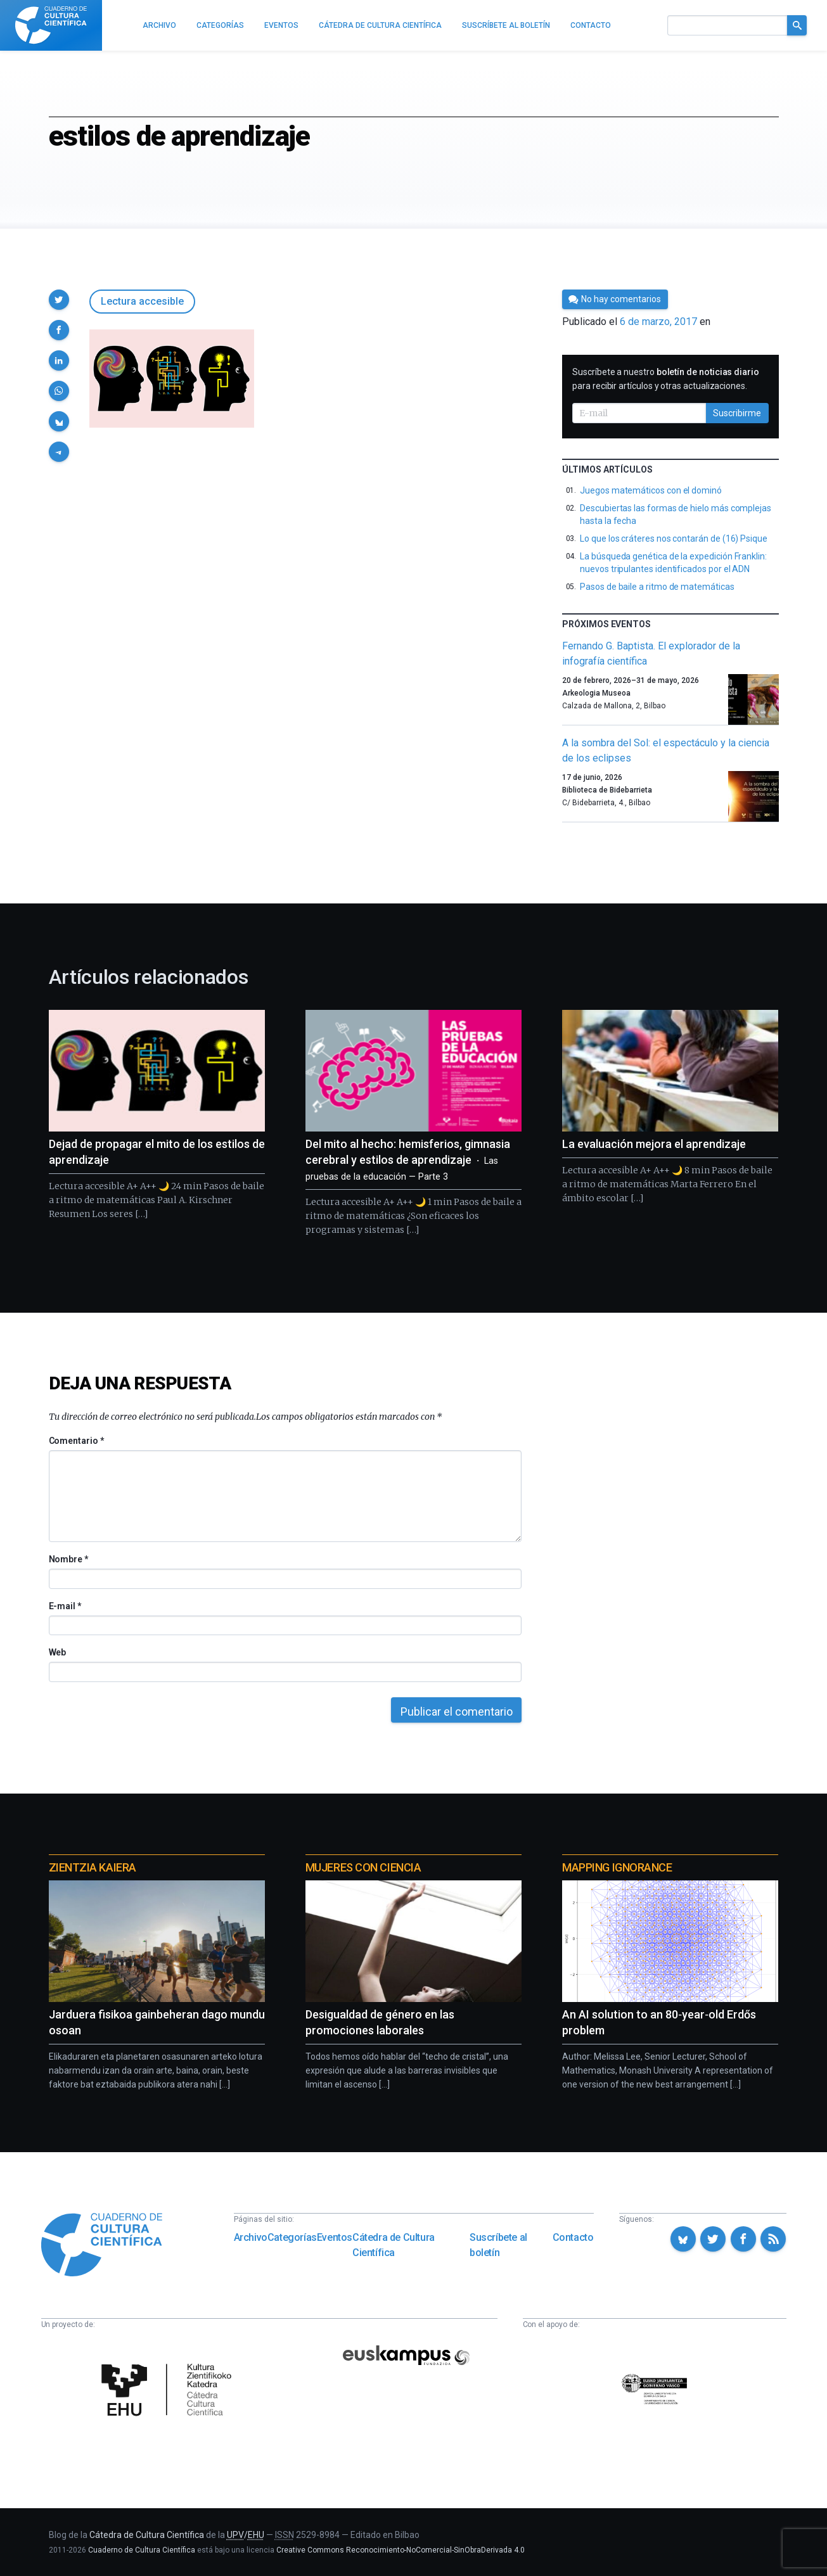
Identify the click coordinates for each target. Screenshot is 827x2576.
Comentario (76, 1441)
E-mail (65, 1606)
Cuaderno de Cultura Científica (141, 2550)
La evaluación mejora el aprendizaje (654, 1144)
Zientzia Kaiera (92, 1867)
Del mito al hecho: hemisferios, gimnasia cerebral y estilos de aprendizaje (407, 1159)
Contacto (573, 2237)
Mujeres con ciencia (363, 1867)
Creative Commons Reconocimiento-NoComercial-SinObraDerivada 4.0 (400, 2550)
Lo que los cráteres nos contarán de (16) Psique (673, 538)
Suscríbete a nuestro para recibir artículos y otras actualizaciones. (665, 379)
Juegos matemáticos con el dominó (651, 490)
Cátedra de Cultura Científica (393, 2245)
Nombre (68, 1559)
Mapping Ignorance (617, 1867)
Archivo (250, 2237)
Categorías (292, 2237)
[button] (59, 300)
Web (58, 1652)
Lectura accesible (142, 301)
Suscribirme (737, 413)
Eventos (334, 2237)
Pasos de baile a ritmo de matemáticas (657, 587)
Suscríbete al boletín (498, 2245)
